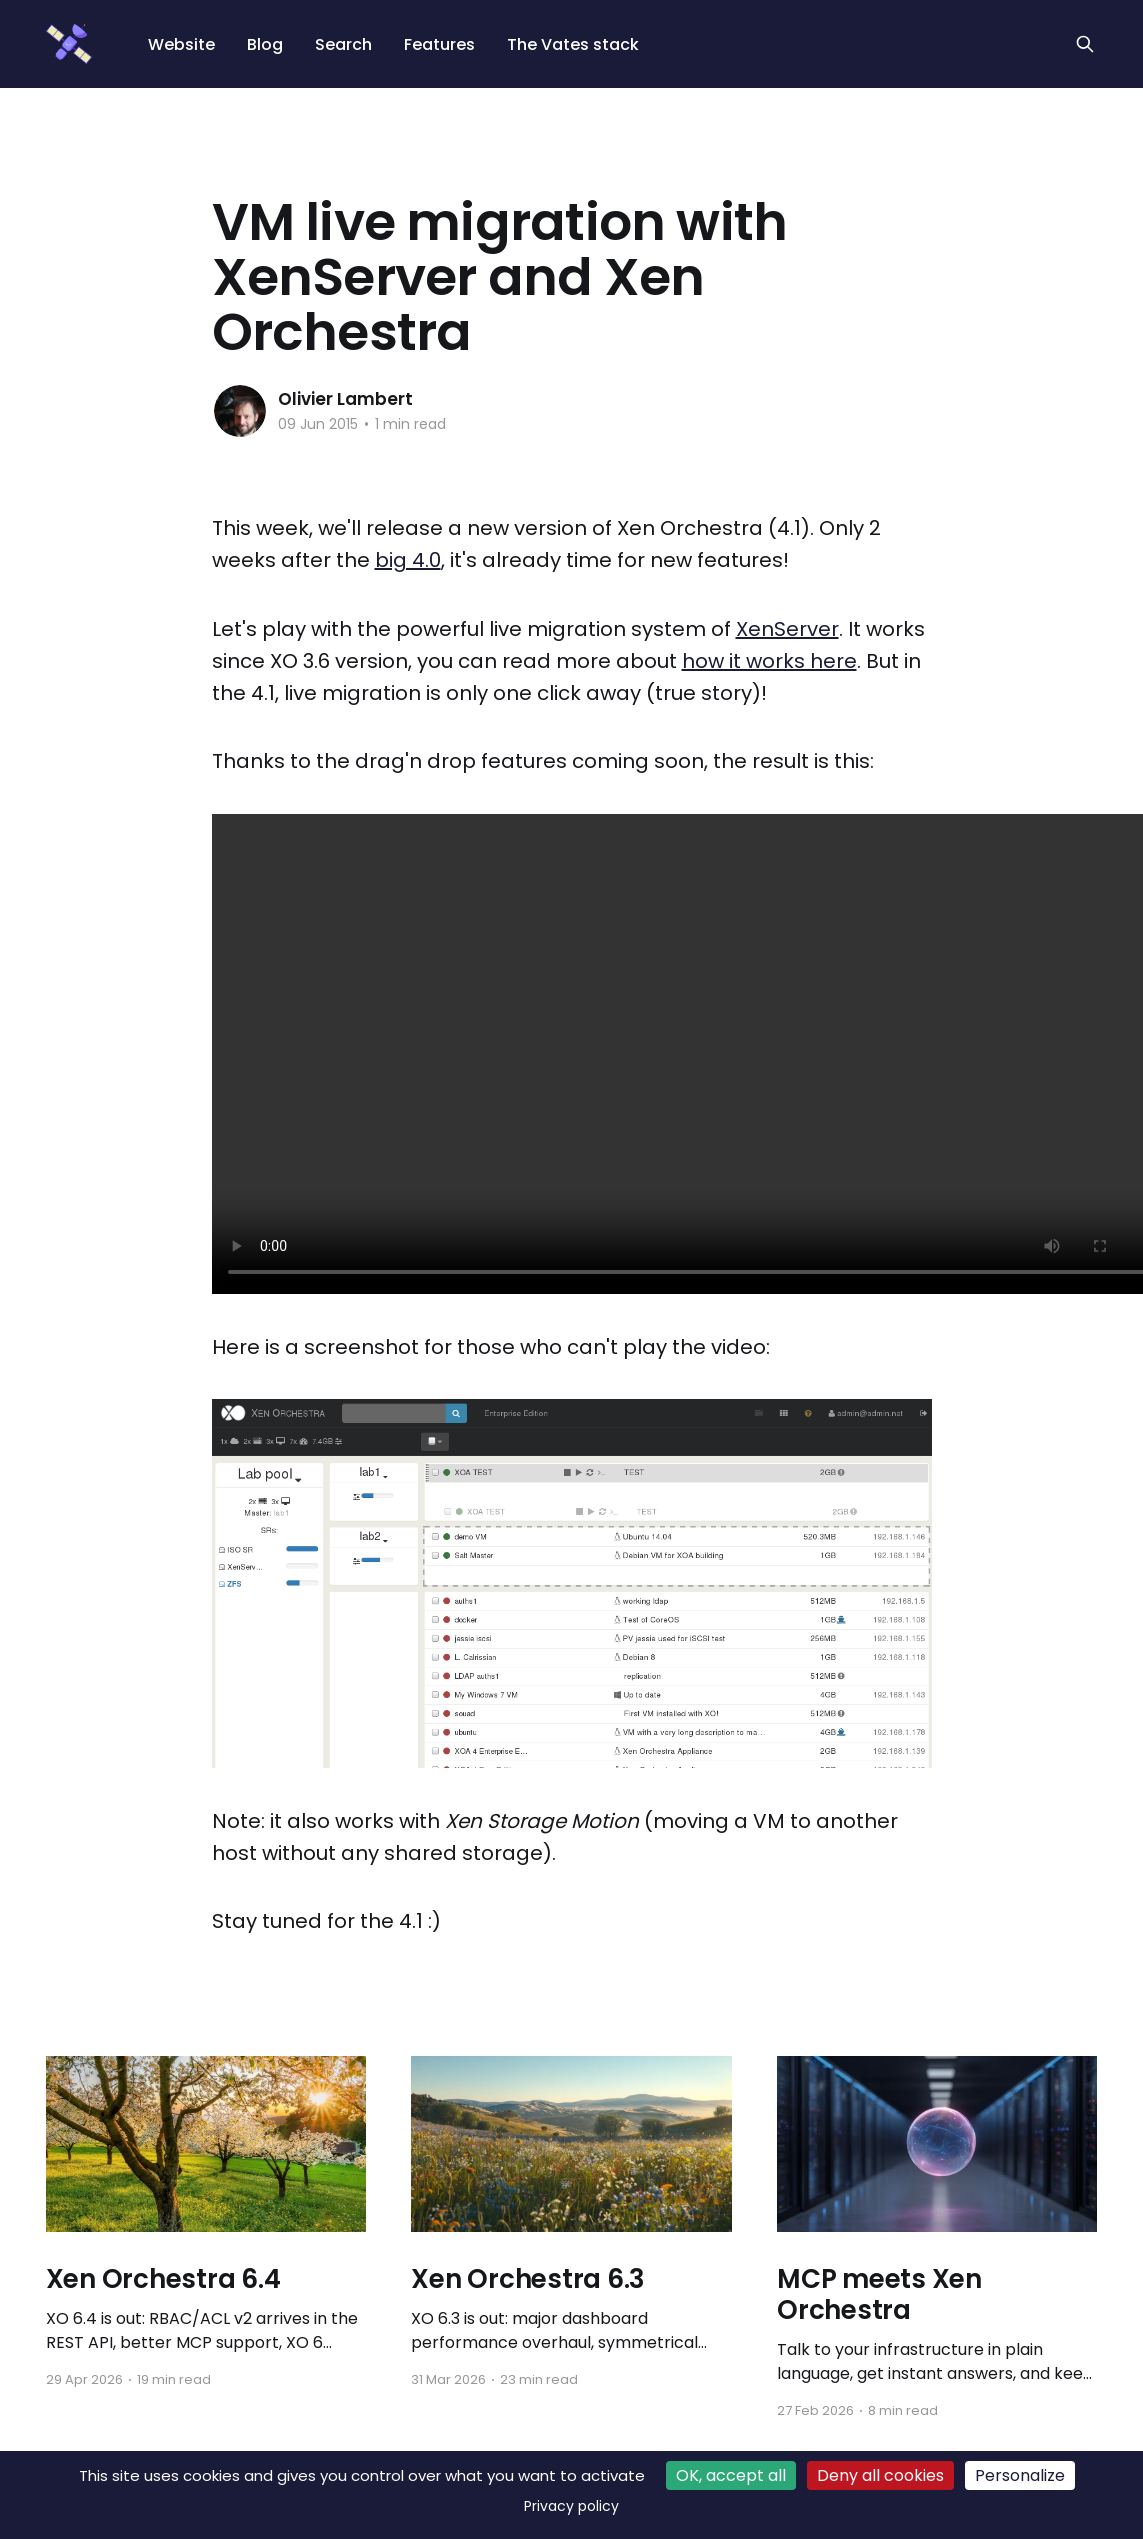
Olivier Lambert (345, 399)
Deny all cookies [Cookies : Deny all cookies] (880, 2475)
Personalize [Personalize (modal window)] (1020, 2475)
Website (181, 44)
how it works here (769, 661)
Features (439, 44)
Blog (265, 44)
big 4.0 (408, 560)
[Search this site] (1085, 44)
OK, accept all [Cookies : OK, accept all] (731, 2475)
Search (343, 44)
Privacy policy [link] (571, 2506)
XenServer (787, 629)
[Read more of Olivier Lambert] (240, 411)
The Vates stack (573, 44)
